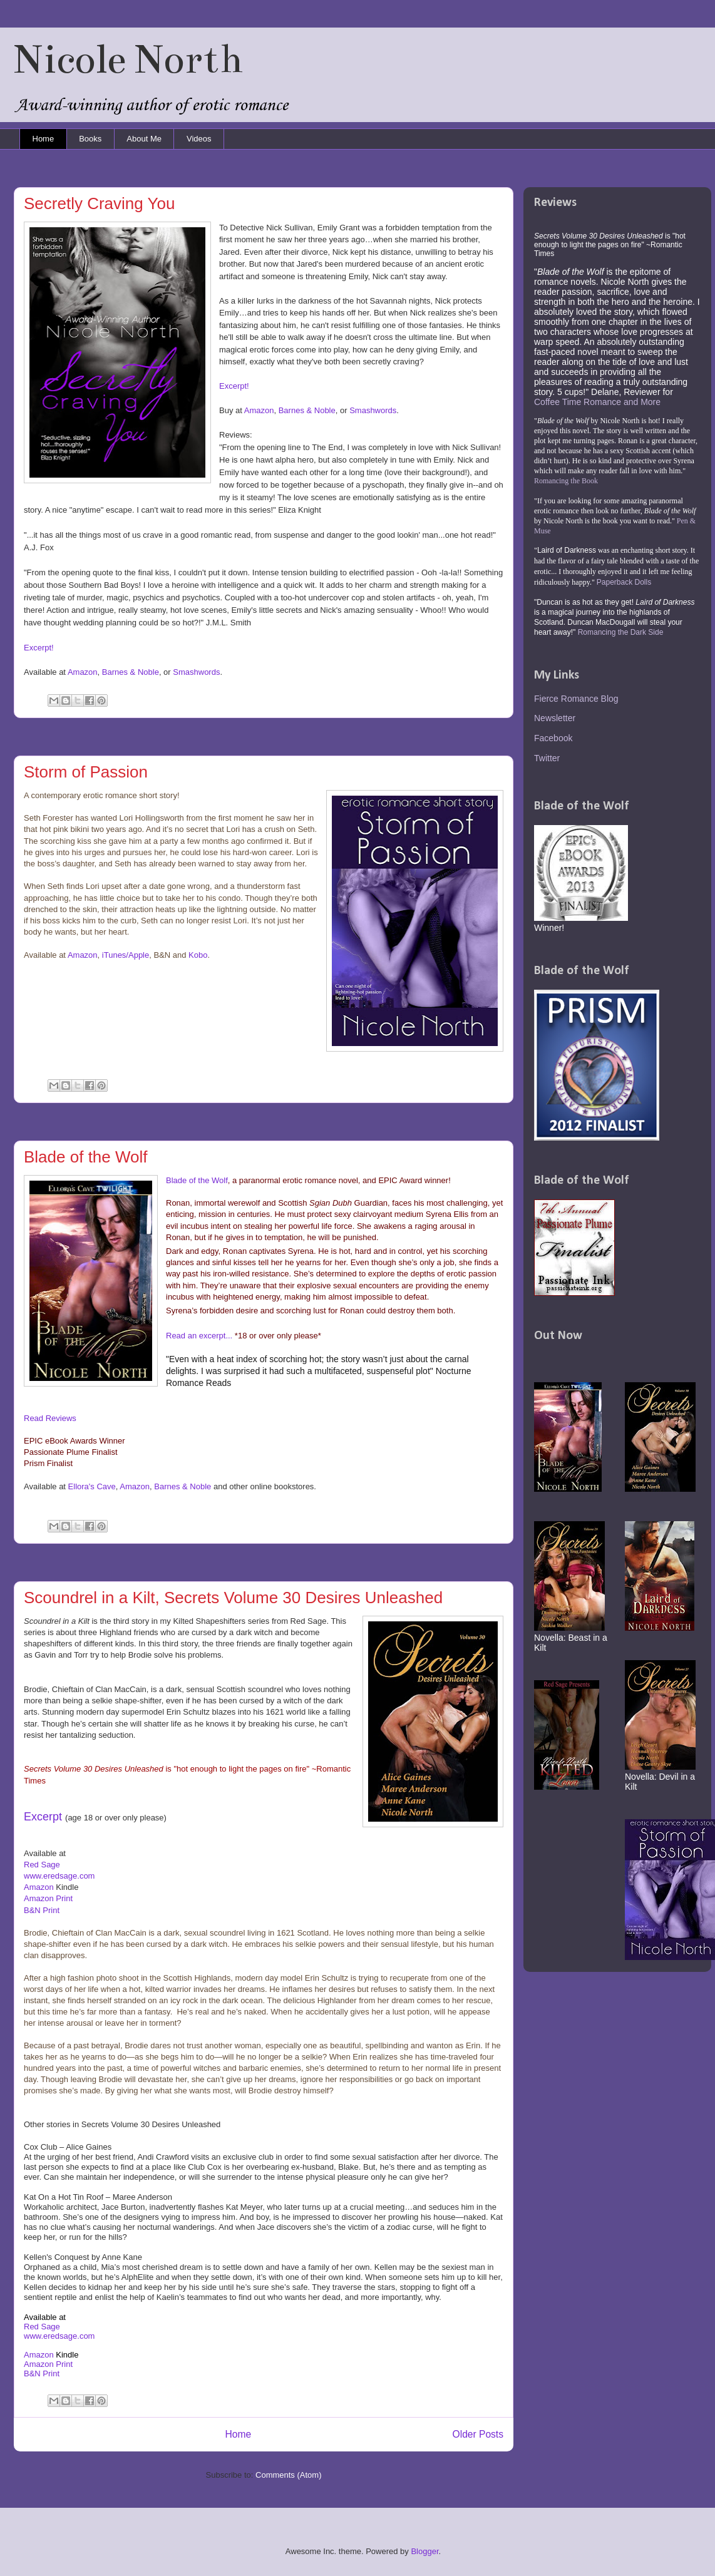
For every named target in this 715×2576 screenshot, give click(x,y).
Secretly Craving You (99, 203)
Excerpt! (234, 386)
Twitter (547, 758)
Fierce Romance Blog (576, 699)
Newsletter (554, 718)
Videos (199, 138)
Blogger (424, 2551)
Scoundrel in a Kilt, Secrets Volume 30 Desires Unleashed (233, 1597)
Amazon (259, 410)
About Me (144, 138)
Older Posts (478, 2434)
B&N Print (41, 1910)
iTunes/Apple (125, 955)
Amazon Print (48, 1898)
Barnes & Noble (307, 410)
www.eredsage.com (59, 2336)
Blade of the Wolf (86, 1156)
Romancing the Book (566, 480)
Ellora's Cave (92, 1486)
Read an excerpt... (199, 1335)
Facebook (553, 738)
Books (90, 138)
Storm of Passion (86, 771)
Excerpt (43, 1816)
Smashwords (372, 410)
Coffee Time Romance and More (597, 402)
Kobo (197, 955)
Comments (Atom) (288, 2475)
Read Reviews (50, 1418)
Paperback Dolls (624, 582)
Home (43, 138)
